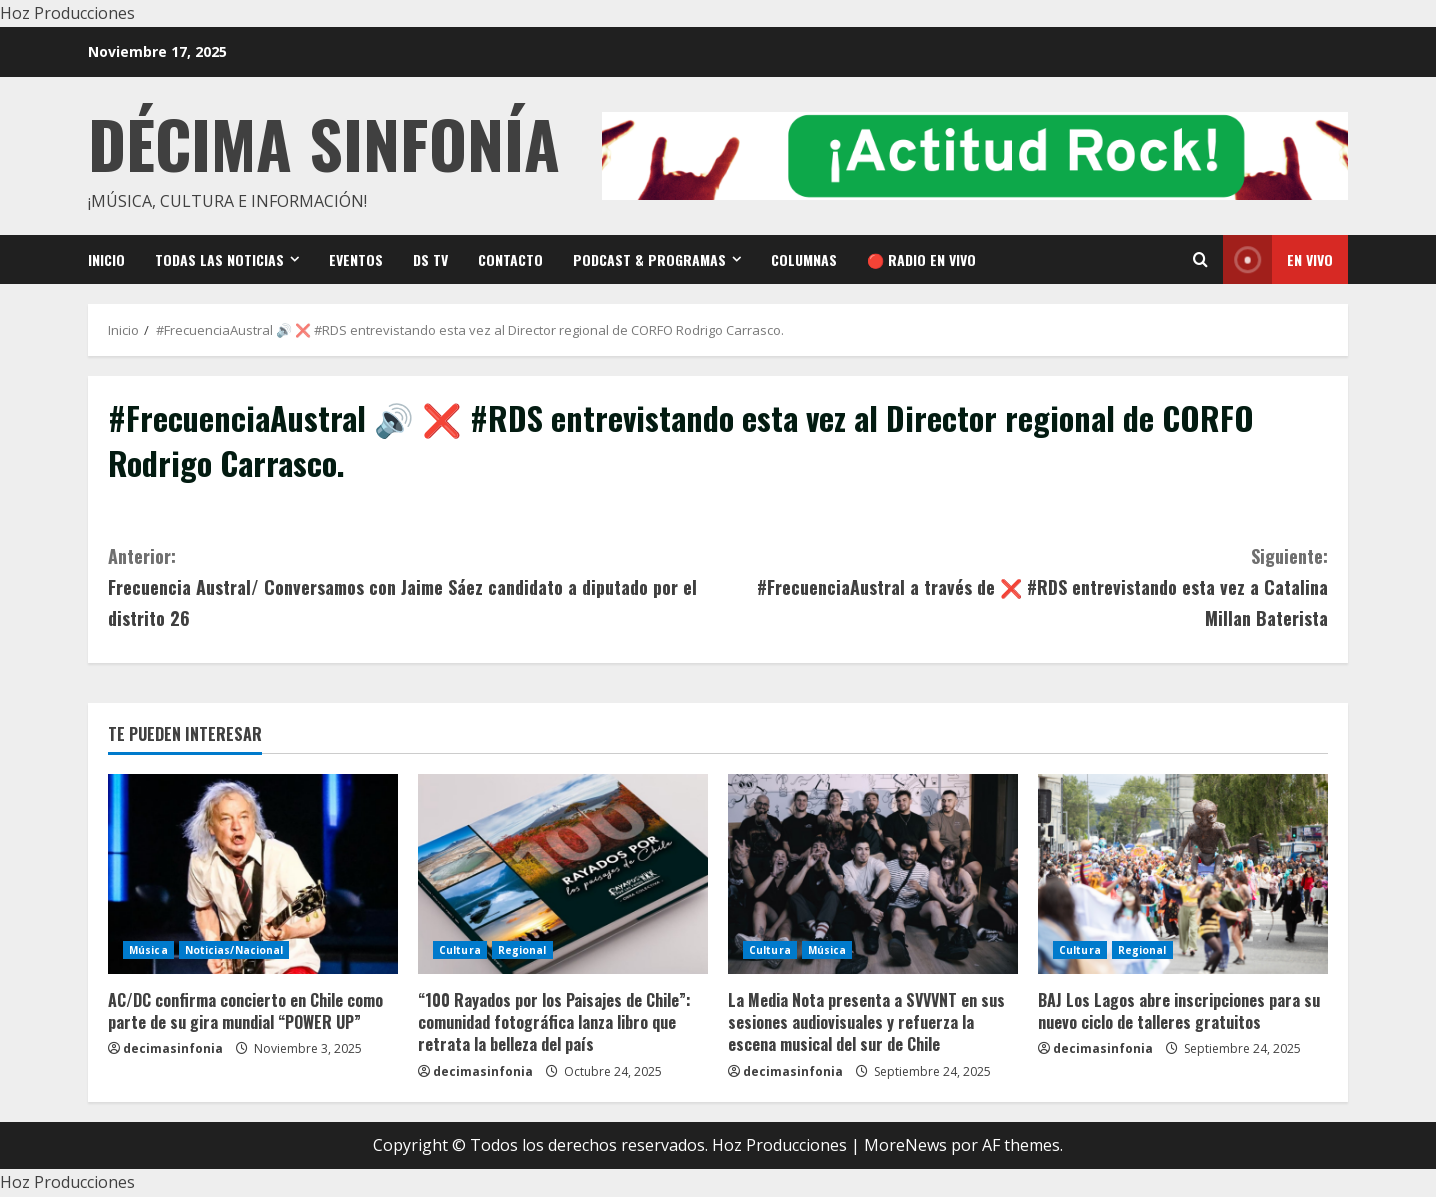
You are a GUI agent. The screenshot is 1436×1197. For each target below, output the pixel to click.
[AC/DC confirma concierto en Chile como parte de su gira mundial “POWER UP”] (253, 874)
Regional (522, 950)
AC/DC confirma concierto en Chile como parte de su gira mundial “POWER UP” (245, 1011)
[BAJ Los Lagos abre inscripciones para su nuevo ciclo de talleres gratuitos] (1183, 874)
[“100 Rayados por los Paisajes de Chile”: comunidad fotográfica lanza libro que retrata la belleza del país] (563, 874)
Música (148, 950)
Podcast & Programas (649, 259)
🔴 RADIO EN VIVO (921, 259)
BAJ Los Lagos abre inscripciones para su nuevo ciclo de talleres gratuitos (1179, 1011)
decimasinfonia (173, 1048)
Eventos (356, 259)
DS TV (430, 259)
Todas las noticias (219, 259)
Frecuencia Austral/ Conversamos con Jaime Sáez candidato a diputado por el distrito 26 (413, 585)
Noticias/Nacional (234, 950)
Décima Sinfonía (324, 142)
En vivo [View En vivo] (1278, 259)
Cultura (460, 950)
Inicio (106, 259)
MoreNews (905, 1145)
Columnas (804, 259)
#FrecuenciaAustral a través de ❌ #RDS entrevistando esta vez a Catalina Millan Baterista (1023, 585)
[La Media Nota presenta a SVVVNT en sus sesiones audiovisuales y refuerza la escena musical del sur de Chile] (873, 874)
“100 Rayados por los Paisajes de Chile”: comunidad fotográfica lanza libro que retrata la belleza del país (554, 1022)
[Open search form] (1200, 259)
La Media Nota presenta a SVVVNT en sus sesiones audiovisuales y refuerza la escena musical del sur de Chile (866, 1022)
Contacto (510, 259)
